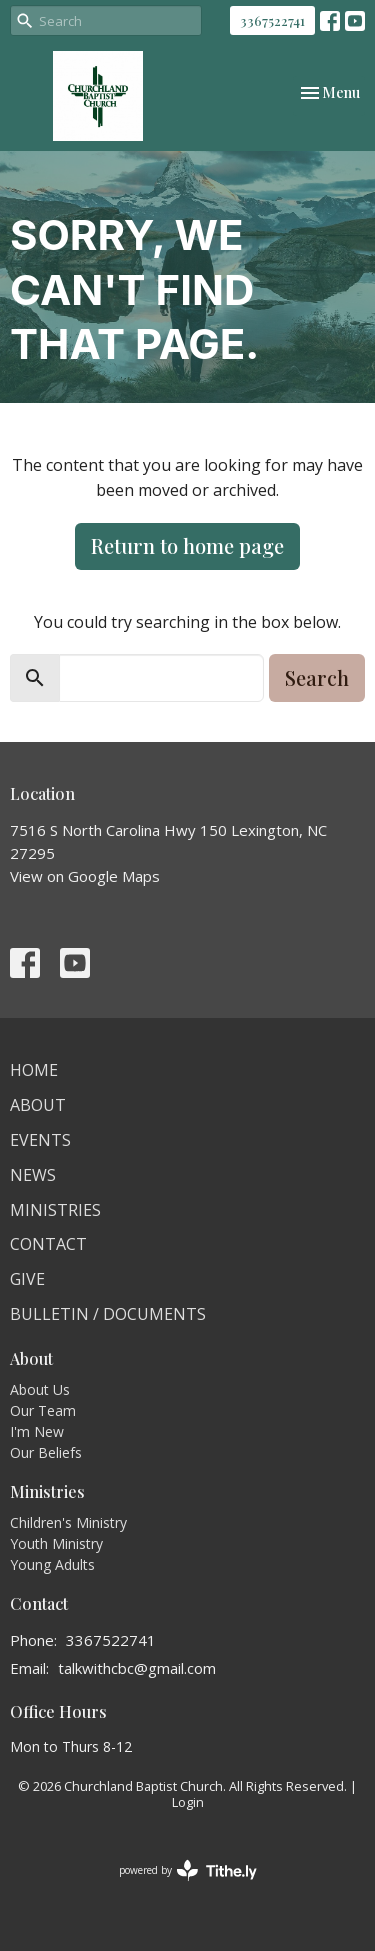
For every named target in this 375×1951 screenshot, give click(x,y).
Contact (48, 1244)
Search (317, 677)
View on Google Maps (85, 876)
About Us (40, 1389)
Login (188, 1802)
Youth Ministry (56, 1543)
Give (27, 1279)
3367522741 (272, 20)
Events (40, 1140)
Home (34, 1070)
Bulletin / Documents (108, 1314)
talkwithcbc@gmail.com (137, 1668)
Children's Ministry (68, 1522)
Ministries (55, 1210)
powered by (188, 1870)
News (33, 1175)
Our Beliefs (46, 1452)
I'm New (37, 1431)
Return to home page (187, 545)
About (38, 1105)
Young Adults (52, 1564)
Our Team (43, 1410)
